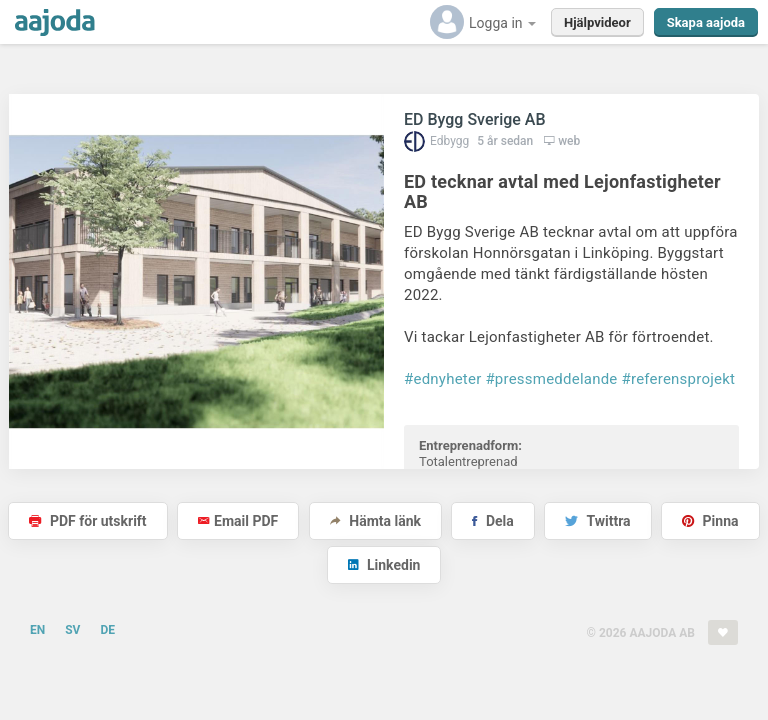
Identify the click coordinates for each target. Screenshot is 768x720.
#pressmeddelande (551, 379)
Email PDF (238, 521)
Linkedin (384, 565)
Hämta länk (375, 521)
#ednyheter (442, 379)
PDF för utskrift (87, 521)
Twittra (597, 521)
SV (72, 630)
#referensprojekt (679, 379)
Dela (492, 521)
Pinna (710, 521)
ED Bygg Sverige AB (475, 119)
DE (107, 630)
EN (37, 630)
